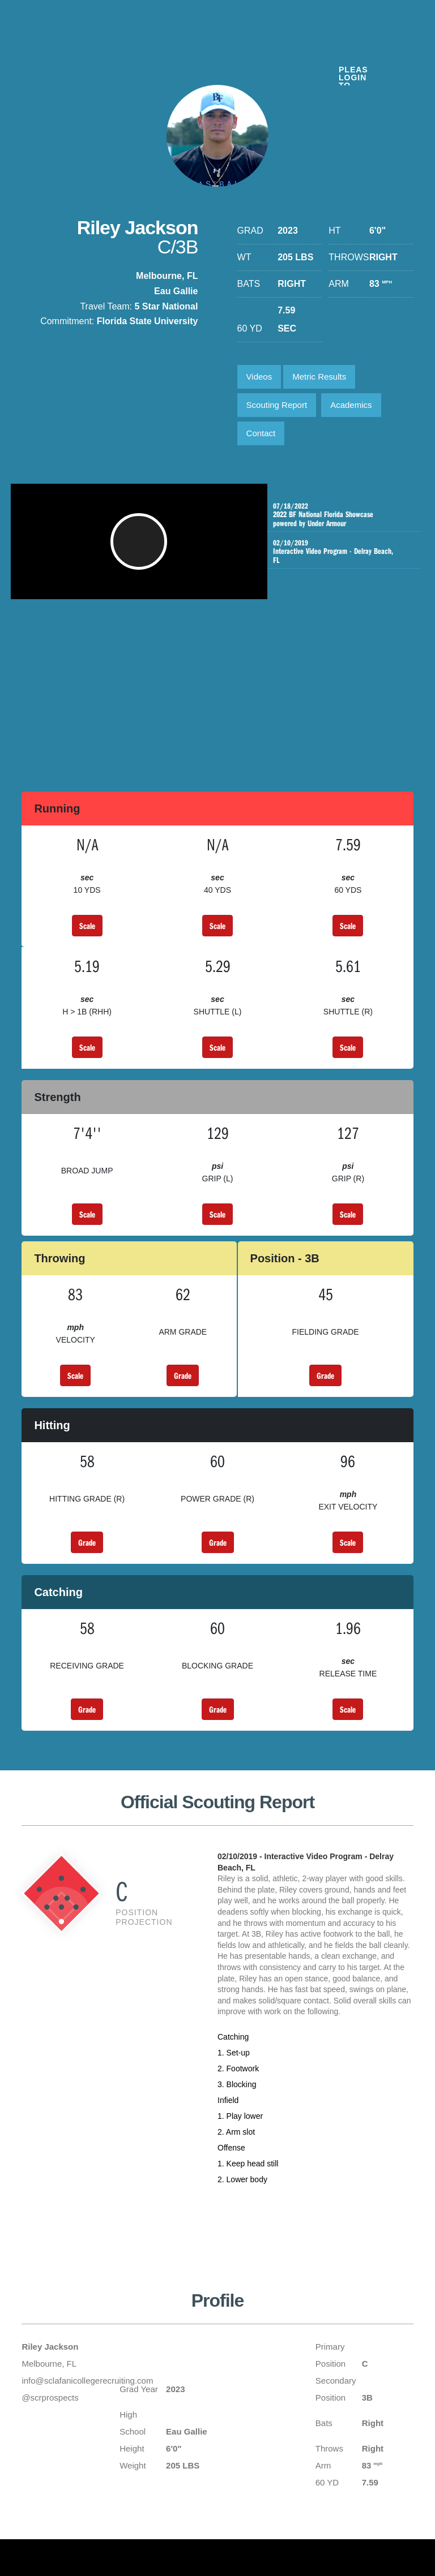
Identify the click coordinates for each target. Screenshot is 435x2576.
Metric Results (319, 376)
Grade (182, 1375)
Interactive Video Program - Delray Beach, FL (340, 561)
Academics (351, 405)
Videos (259, 376)
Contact (261, 433)
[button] (143, 547)
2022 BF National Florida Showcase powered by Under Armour (340, 519)
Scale (87, 925)
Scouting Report (277, 405)
